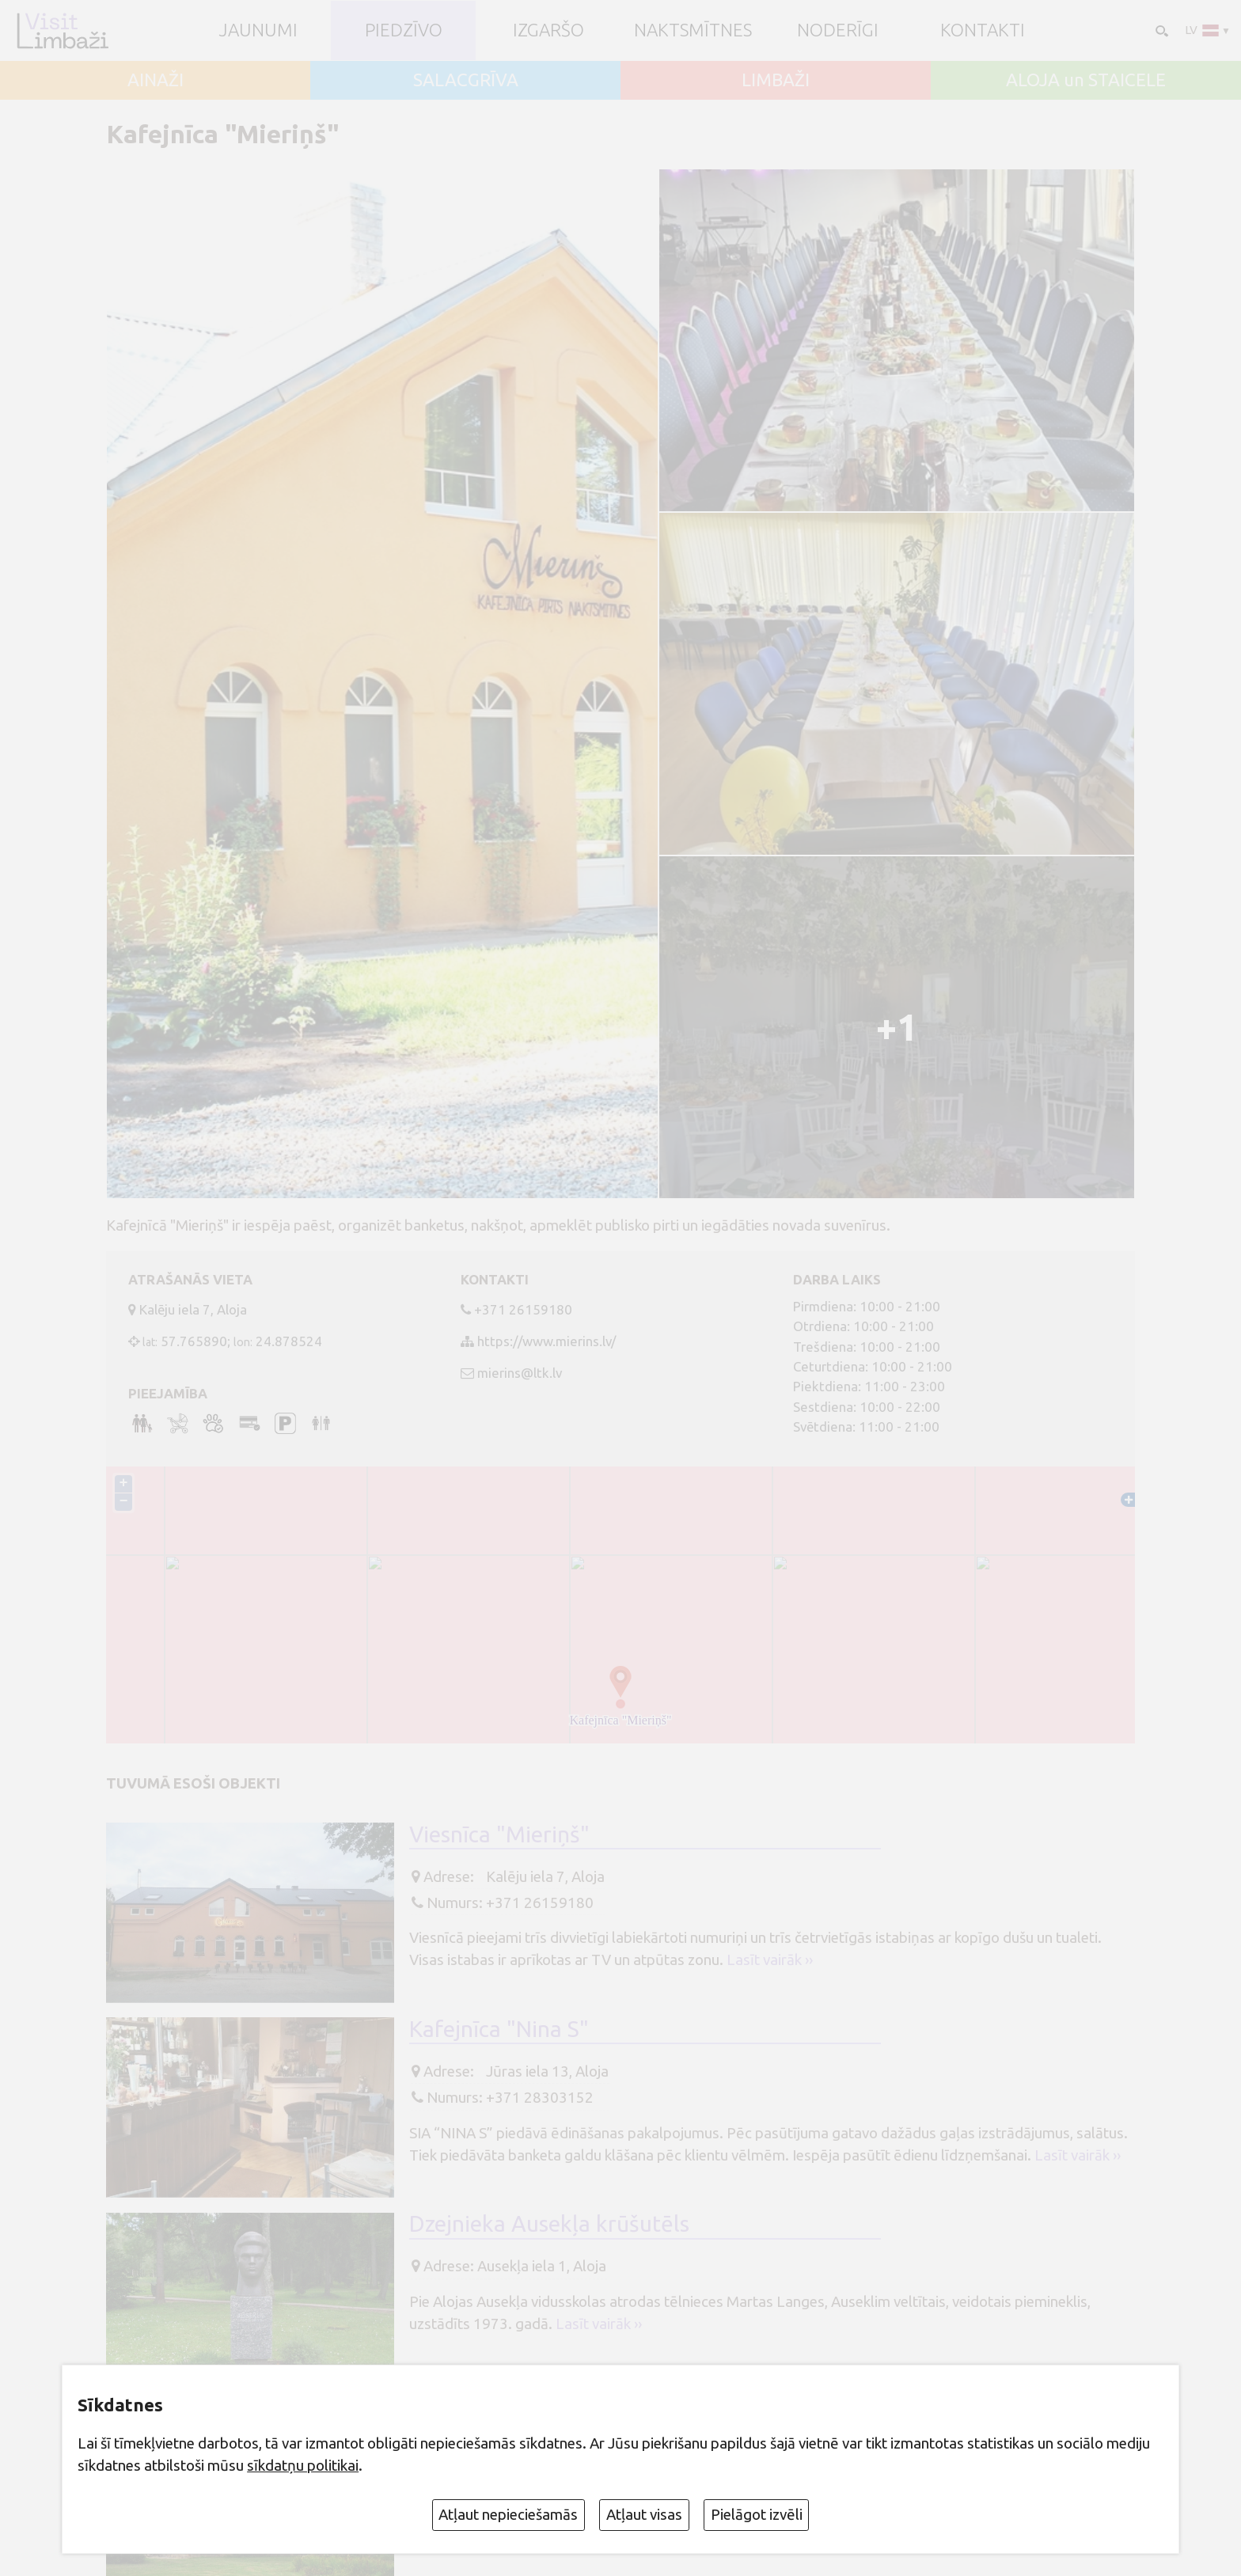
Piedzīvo (403, 30)
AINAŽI (155, 80)
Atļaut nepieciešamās (508, 2514)
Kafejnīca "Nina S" (499, 2031)
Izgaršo (548, 30)
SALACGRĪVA (465, 80)
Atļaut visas (644, 2514)
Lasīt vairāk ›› (770, 1962)
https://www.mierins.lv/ (546, 1341)
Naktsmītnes (693, 30)
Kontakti (982, 30)
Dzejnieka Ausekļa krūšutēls (549, 2226)
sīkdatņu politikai (303, 2465)
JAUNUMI (258, 30)
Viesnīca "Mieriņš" (499, 1836)
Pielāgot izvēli (757, 2514)
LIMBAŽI (776, 80)
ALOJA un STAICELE (1086, 80)
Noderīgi (838, 30)
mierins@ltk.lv (519, 1372)
